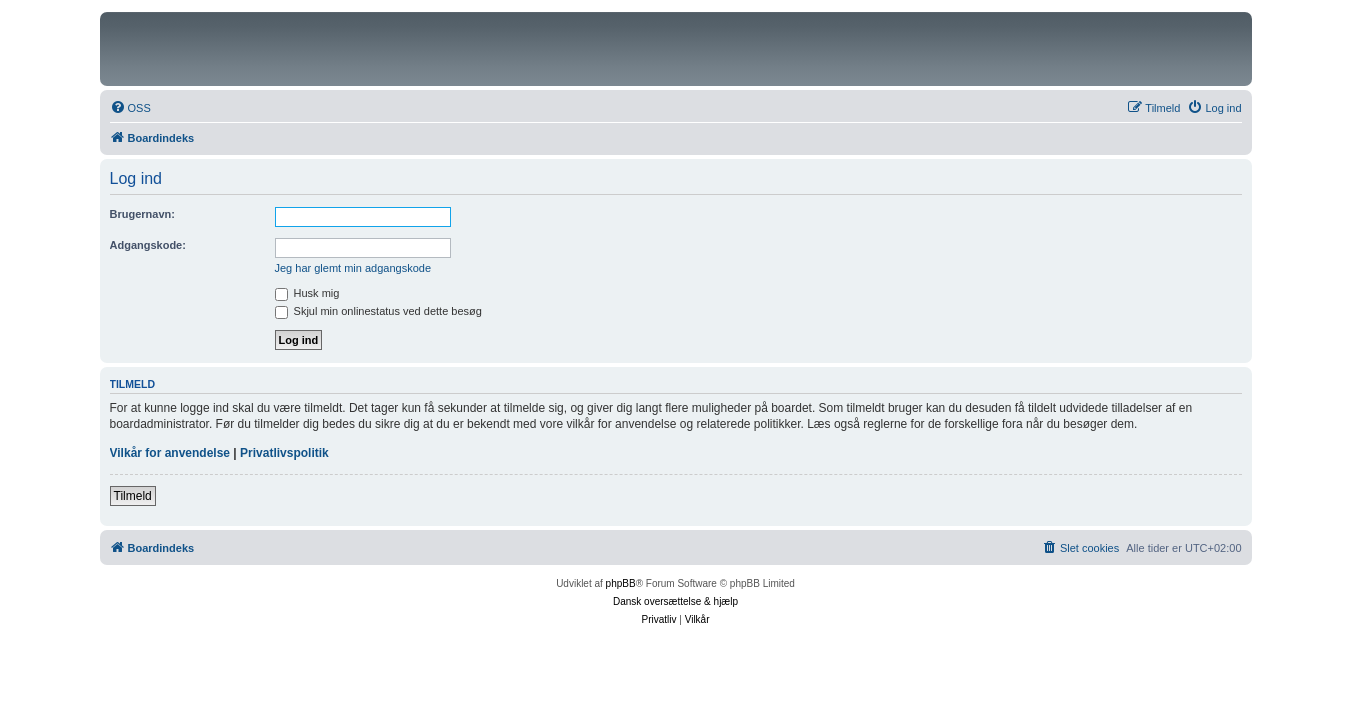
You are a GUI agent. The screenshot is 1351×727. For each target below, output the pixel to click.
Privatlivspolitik (284, 453)
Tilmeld (133, 496)
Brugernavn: (142, 214)
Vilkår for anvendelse (170, 453)
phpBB (621, 583)
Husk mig (307, 293)
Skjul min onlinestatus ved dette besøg (378, 311)
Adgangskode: (148, 245)
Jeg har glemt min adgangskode (353, 268)
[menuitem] (130, 108)
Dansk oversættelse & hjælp (675, 601)
